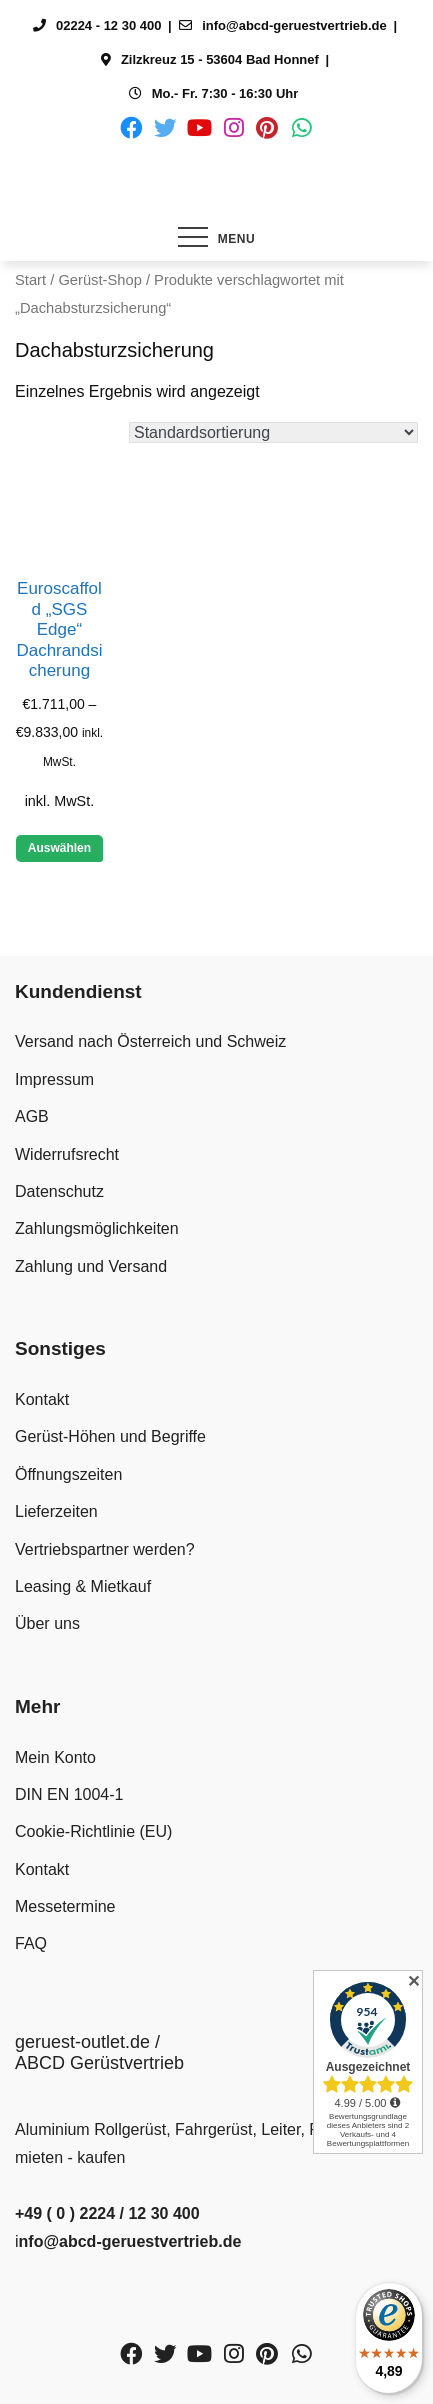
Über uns (47, 1623)
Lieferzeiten (56, 1511)
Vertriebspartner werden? (105, 1549)
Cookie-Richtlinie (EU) (93, 1831)
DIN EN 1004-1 (69, 1794)
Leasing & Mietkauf (83, 1586)
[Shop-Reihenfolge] (273, 432)
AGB (32, 1116)
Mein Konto (55, 1757)
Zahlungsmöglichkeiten (97, 1228)
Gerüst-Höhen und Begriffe (110, 1436)
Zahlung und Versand (91, 1266)
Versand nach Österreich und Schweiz (150, 1041)
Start (30, 280)
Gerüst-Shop (99, 280)
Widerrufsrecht (67, 1154)
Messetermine (65, 1906)
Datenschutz (59, 1191)
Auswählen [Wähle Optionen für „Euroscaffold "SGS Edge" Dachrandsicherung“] (59, 848)
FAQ (31, 1943)
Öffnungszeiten (68, 1474)
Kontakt (42, 1399)
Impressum (54, 1079)
